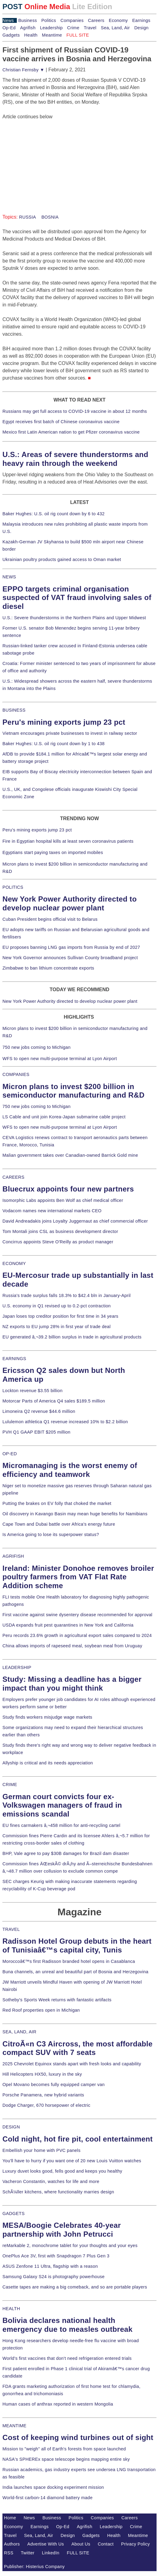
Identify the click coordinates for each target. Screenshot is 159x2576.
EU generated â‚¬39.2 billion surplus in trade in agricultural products (72, 1336)
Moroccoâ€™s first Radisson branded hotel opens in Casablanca (68, 1961)
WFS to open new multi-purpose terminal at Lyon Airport (59, 1058)
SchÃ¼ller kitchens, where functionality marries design (58, 2191)
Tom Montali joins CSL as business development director (60, 1231)
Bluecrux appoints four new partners (68, 1189)
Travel (90, 27)
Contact (106, 2544)
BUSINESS (13, 710)
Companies (72, 20)
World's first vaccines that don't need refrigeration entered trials (67, 2358)
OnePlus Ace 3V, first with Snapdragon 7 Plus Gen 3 (55, 2255)
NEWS (9, 576)
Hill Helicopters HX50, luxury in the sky (42, 2074)
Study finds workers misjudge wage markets (47, 1717)
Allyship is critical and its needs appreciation (47, 1762)
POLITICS (12, 887)
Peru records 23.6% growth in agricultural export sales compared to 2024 (77, 1635)
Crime (73, 27)
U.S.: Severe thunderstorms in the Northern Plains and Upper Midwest (74, 617)
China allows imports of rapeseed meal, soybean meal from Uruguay (72, 1645)
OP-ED (9, 1453)
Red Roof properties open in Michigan (41, 2010)
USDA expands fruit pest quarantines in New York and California (68, 1625)
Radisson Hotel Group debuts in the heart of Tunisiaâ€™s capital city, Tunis (77, 1945)
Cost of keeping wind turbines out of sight (77, 2437)
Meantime (52, 35)
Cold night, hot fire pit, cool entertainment (77, 2139)
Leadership (51, 27)
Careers (96, 20)
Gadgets (11, 35)
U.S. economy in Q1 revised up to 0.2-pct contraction (56, 1305)
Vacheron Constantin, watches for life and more (50, 2181)
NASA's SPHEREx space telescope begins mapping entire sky (66, 2459)
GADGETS (13, 2213)
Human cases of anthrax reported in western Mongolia (57, 2404)
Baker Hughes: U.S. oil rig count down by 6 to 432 (53, 513)
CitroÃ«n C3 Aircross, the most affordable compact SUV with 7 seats (77, 2048)
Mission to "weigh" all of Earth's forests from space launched (64, 2448)
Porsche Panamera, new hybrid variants (43, 2094)
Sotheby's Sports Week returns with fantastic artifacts (57, 1999)
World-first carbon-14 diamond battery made (47, 2497)
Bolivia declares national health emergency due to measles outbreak (67, 2324)
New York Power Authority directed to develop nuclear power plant (69, 903)
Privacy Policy (135, 2544)
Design (141, 27)
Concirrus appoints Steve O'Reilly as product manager (57, 1241)
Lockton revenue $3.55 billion (32, 1390)
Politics (48, 20)
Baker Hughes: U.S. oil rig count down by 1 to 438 (53, 743)
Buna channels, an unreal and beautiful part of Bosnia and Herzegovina (75, 1971)
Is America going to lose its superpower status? (50, 1534)
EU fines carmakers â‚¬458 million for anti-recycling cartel (61, 1825)
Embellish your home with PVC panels (41, 2150)
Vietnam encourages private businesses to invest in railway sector (69, 733)
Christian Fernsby (23, 69)
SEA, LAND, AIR (19, 2031)
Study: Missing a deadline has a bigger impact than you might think (72, 1683)
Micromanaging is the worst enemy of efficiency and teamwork (69, 1469)
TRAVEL (11, 1929)
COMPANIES (15, 1074)
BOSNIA (49, 217)
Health (31, 35)
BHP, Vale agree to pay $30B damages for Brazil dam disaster (65, 1853)
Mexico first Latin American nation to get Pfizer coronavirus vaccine (71, 432)
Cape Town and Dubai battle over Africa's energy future (58, 1524)
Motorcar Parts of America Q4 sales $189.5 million (53, 1401)
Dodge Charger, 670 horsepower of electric (46, 2105)
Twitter (28, 2552)
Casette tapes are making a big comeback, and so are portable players (74, 2287)
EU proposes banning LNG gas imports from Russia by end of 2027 (71, 947)
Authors (12, 2544)
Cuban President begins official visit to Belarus (50, 919)
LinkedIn (50, 2552)
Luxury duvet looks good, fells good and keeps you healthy (62, 2171)
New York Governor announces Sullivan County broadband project (70, 957)
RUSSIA (27, 217)
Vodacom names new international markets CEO (52, 1210)
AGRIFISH (13, 1556)
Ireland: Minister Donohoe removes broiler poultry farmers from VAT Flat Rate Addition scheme (78, 1577)
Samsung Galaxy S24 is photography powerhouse (53, 2276)
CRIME (9, 1784)
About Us (81, 2544)
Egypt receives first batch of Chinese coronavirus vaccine (61, 421)
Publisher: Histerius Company (34, 2566)
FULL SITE (78, 2552)
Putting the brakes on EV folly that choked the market (56, 1503)
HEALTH (11, 2308)
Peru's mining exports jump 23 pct (63, 722)
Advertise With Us (45, 2544)
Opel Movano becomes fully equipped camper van (53, 2084)
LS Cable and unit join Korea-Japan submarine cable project (64, 1116)
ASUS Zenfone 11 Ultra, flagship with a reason (50, 2266)
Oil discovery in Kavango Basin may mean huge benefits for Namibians (74, 1513)
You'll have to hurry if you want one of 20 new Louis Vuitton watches (71, 2160)
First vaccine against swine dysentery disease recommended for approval (77, 1614)
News (8, 20)
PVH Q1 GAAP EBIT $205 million (36, 1432)
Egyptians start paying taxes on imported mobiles (52, 852)
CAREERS (13, 1177)
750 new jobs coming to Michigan (36, 1047)
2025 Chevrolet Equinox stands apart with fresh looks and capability (71, 2063)
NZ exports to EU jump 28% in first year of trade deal (56, 1326)
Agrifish (28, 27)
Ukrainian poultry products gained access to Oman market (61, 559)
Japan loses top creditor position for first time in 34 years (60, 1316)
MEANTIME (14, 2425)
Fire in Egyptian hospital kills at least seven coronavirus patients (68, 841)
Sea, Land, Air (115, 27)
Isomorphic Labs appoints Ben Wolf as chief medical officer (62, 1200)
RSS (8, 2552)
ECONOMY (14, 1263)
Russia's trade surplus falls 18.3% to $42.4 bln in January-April (66, 1295)
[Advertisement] (48, 158)
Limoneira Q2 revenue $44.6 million (38, 1411)
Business (27, 20)
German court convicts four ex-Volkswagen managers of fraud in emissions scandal (62, 1805)
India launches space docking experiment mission (53, 2487)
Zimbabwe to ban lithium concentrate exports (48, 968)
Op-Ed (9, 27)
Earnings (141, 20)
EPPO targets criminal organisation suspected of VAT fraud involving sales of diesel (76, 598)
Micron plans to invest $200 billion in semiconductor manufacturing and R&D (73, 1090)
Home (10, 2517)
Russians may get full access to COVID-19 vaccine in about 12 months (74, 411)
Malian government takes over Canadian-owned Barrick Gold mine (70, 1155)
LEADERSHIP (16, 1667)
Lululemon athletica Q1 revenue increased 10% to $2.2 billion (65, 1421)
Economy (118, 20)
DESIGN (11, 2126)
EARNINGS (14, 1358)
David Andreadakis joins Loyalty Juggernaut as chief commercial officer (75, 1221)
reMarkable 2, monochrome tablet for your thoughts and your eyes (70, 2245)
